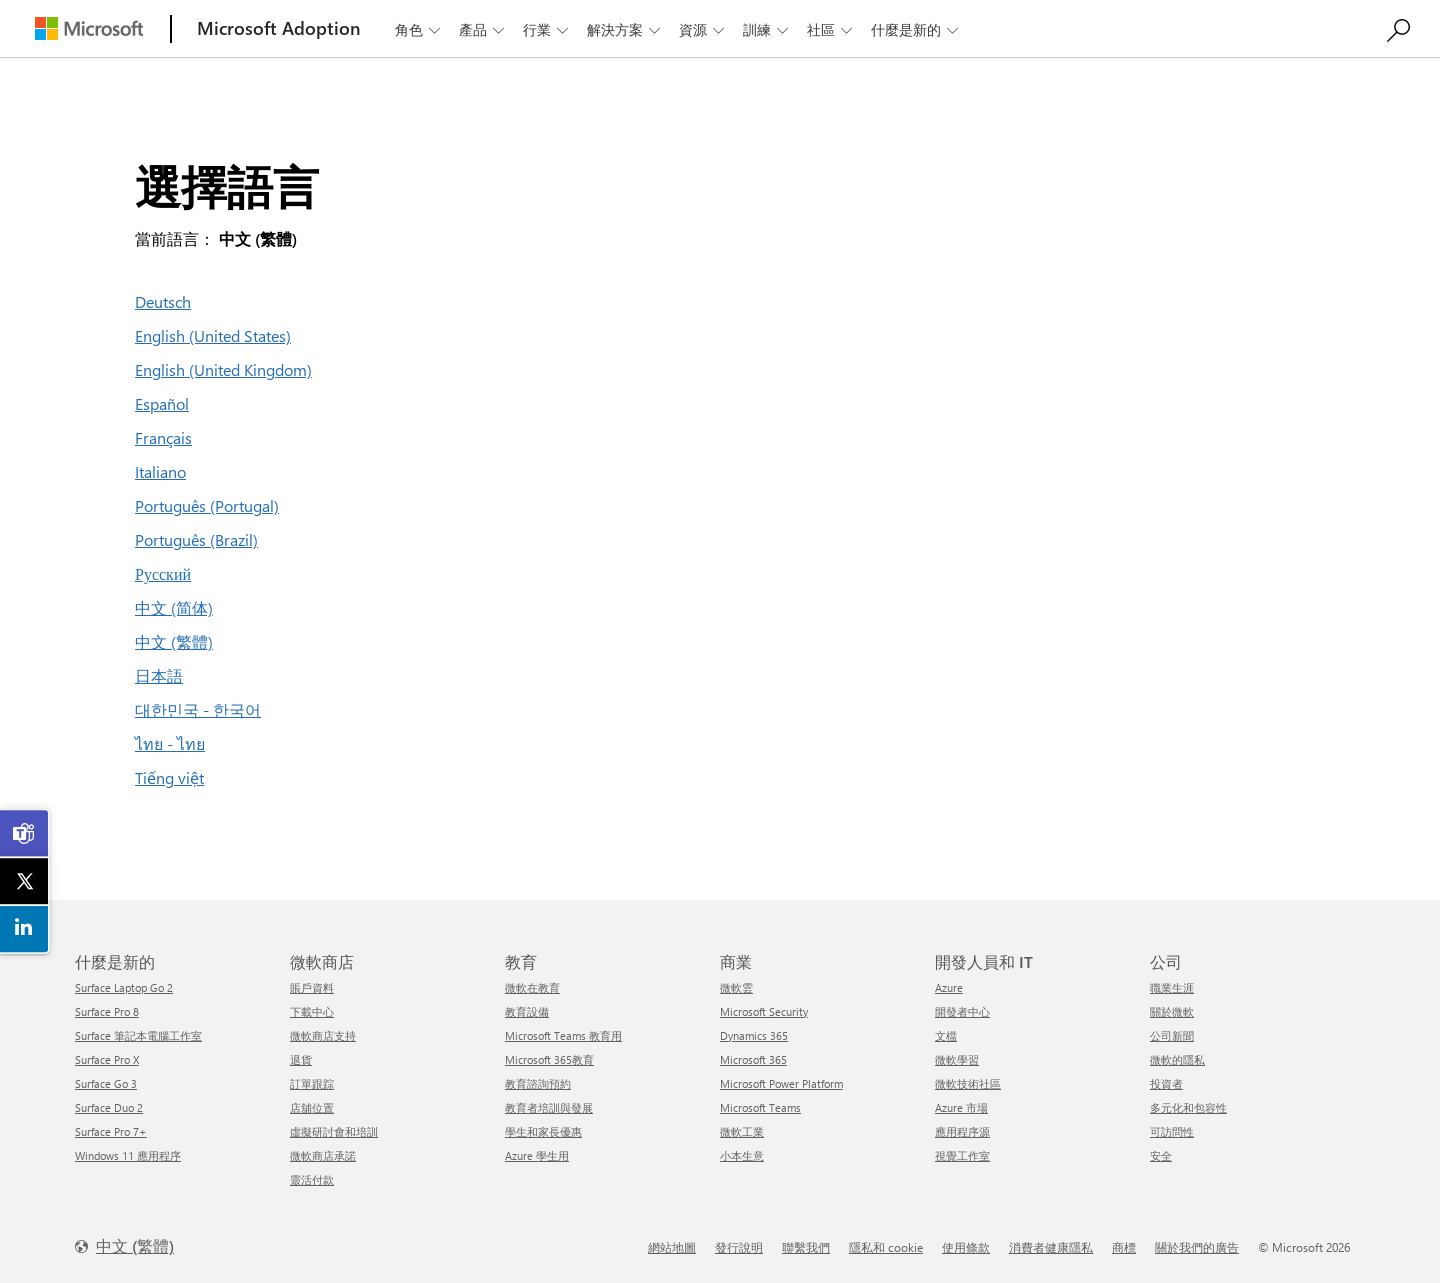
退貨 (301, 1059)
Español (162, 403)
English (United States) (213, 335)
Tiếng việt (169, 777)
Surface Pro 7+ (111, 1131)
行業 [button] (547, 29)
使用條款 (966, 1247)
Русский (163, 573)
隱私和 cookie (886, 1247)
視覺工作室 (962, 1155)
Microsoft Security (764, 1011)
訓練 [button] (767, 29)
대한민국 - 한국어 (198, 709)
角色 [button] (419, 29)
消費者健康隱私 (1051, 1247)
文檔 (946, 1035)
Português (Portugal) (207, 505)
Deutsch (163, 301)
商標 (1124, 1247)
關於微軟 (1172, 1011)
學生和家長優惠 (543, 1131)
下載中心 (312, 1011)
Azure (949, 987)
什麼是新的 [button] (916, 29)
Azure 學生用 (537, 1155)
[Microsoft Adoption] (279, 28)
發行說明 (739, 1247)
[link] (25, 834)
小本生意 (742, 1155)
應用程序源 (962, 1131)
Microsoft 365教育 (549, 1059)
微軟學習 (957, 1059)
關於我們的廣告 (1197, 1247)
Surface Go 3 (106, 1083)
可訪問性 (1172, 1131)
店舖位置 (312, 1107)
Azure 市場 (961, 1107)
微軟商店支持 (323, 1035)
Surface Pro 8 (107, 1011)
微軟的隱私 (1177, 1059)
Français (163, 437)
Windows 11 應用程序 (128, 1155)
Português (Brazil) (196, 539)
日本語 (159, 675)
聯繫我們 (806, 1247)
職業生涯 (1172, 987)
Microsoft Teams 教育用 (563, 1035)
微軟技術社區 (968, 1083)
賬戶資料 (312, 987)
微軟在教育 (532, 987)
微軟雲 (736, 987)
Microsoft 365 (753, 1059)
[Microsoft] (89, 28)
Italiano (160, 471)
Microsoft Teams (760, 1107)
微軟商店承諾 (323, 1155)
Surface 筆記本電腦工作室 (138, 1035)
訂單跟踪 (312, 1083)
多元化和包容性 (1188, 1107)
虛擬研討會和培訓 (334, 1131)
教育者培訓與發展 (549, 1107)
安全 (1161, 1155)
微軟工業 (742, 1131)
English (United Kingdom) (223, 369)
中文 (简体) (174, 607)
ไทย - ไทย (170, 743)
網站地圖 (672, 1247)
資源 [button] (703, 29)
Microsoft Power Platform (781, 1083)
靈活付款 (312, 1179)
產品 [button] (483, 29)
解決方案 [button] (625, 29)
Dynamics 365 (754, 1035)
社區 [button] (831, 29)
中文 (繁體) (174, 641)
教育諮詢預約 (538, 1083)
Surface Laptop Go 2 (124, 987)
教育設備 (527, 1011)
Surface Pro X (107, 1059)
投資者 (1166, 1083)
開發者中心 (962, 1011)
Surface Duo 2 (109, 1107)
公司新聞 (1172, 1035)
